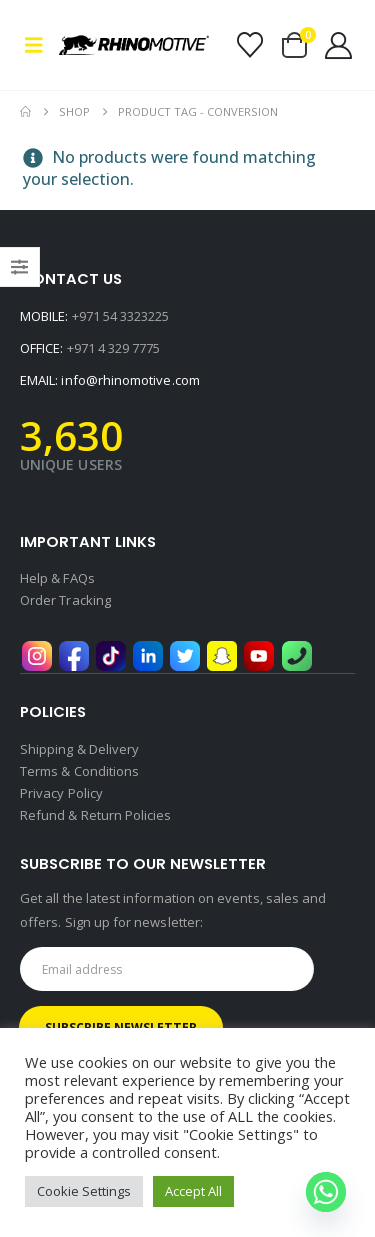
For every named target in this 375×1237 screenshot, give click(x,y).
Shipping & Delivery (79, 749)
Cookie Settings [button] (84, 1191)
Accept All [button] (193, 1191)
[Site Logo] (134, 45)
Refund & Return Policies (96, 815)
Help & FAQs (57, 578)
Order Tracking (65, 600)
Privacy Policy (61, 793)
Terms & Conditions (79, 771)
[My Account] (339, 45)
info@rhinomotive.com (130, 380)
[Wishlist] (249, 45)
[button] (39, 45)
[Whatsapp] (326, 1192)
